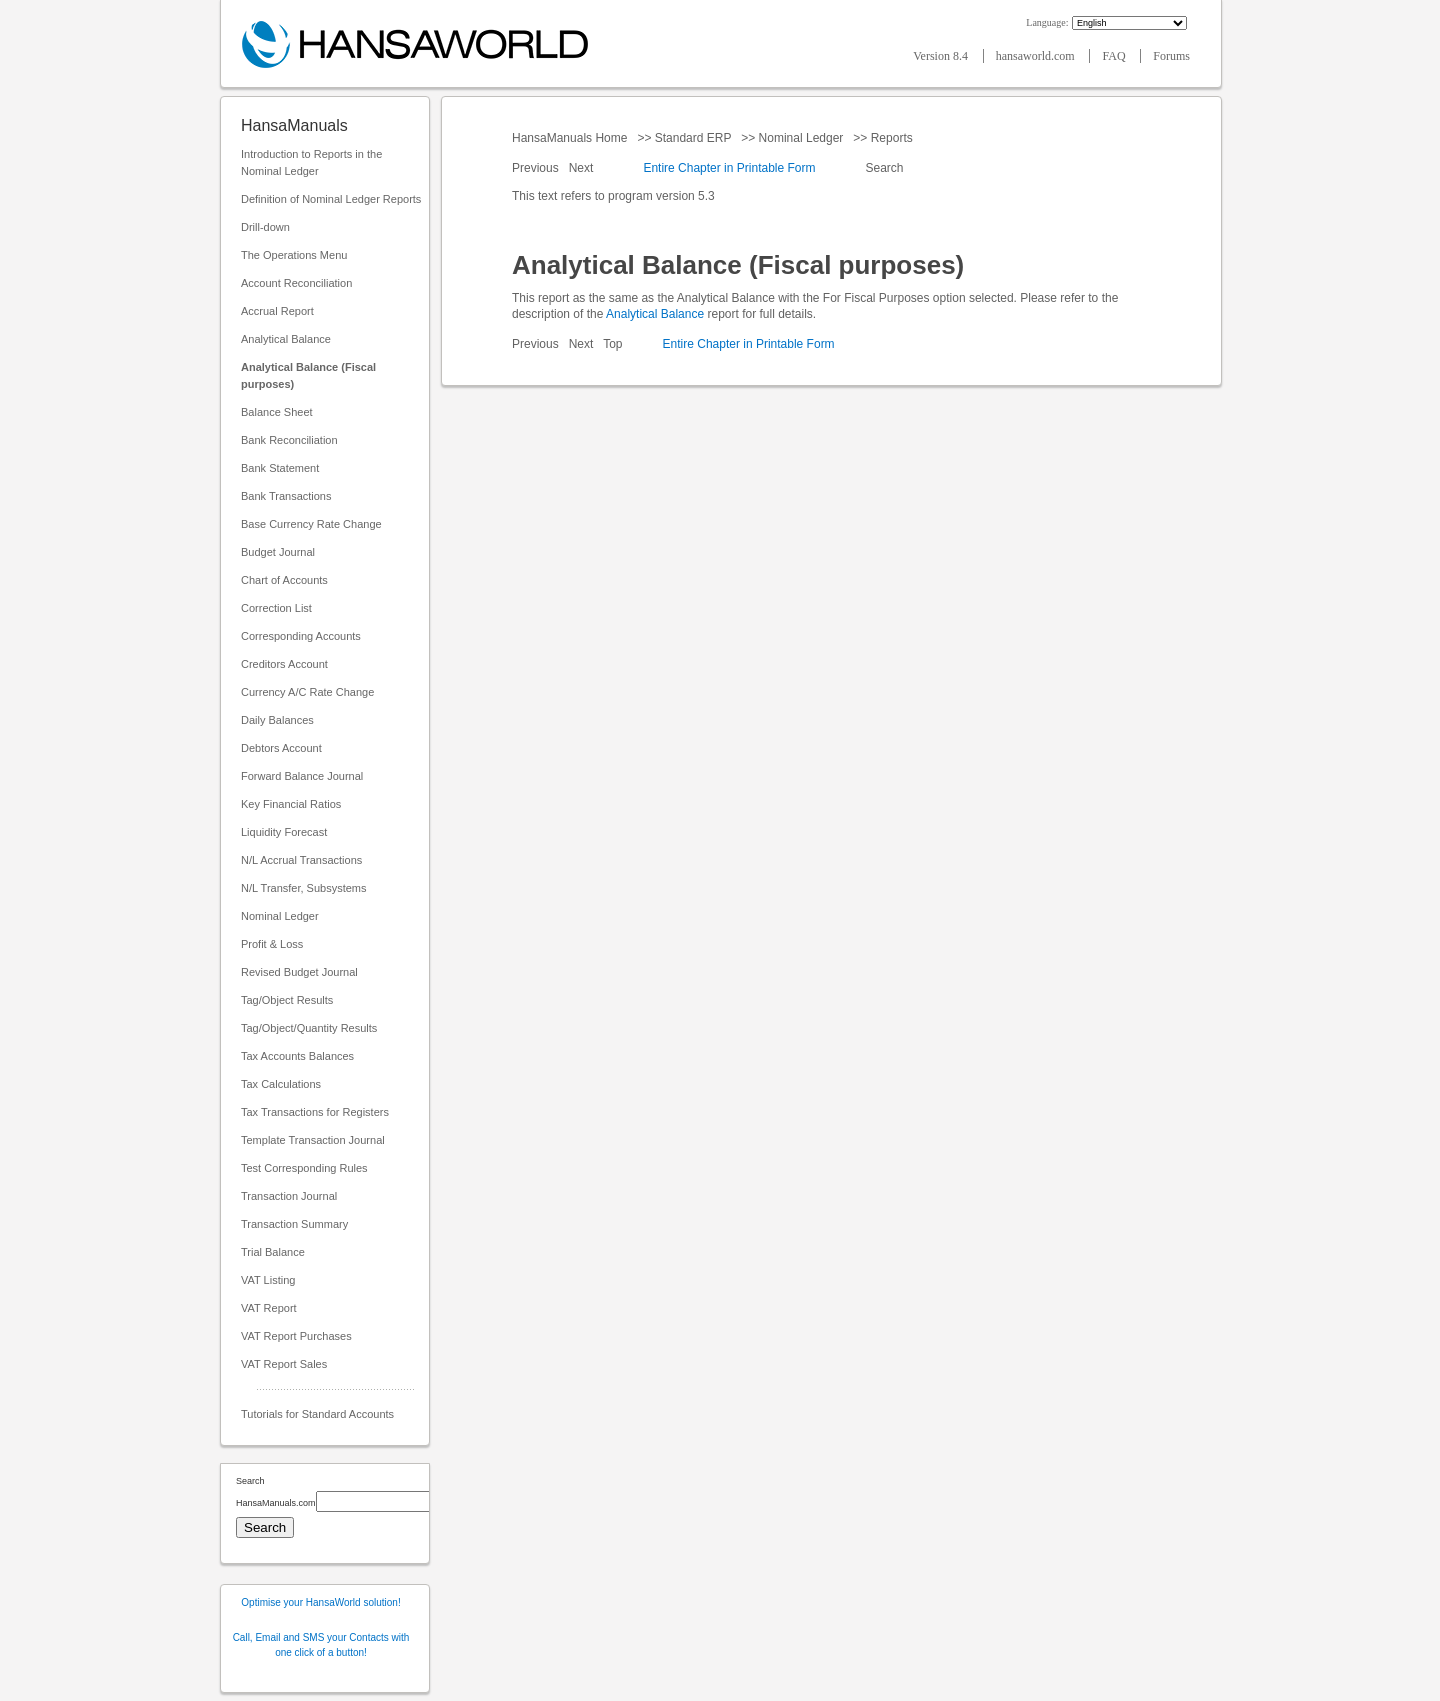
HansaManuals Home (571, 138)
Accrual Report (277, 311)
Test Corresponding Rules (304, 1168)
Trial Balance (273, 1252)
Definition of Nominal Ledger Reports (331, 199)
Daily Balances (277, 720)
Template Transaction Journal (313, 1140)
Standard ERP (692, 138)
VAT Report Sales (284, 1364)
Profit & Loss (272, 944)
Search (884, 168)
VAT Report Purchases (296, 1336)
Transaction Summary (294, 1224)
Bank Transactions (286, 496)
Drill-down (265, 227)
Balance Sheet (277, 412)
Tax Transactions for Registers (315, 1112)
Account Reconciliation (296, 283)
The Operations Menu (294, 255)
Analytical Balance (286, 339)
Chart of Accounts (284, 580)
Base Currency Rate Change (311, 524)
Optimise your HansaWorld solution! (320, 1602)
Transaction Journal (289, 1196)
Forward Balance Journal (302, 776)
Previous (537, 168)
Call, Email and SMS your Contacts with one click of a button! (321, 1645)
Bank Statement (280, 468)
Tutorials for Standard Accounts (317, 1414)
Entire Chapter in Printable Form (729, 168)
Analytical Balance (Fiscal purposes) (308, 375)
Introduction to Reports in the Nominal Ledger (311, 162)
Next (583, 168)
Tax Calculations (281, 1084)
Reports (891, 138)
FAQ (1115, 56)
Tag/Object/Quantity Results (309, 1028)
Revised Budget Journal (299, 972)
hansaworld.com (1037, 56)
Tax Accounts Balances (297, 1056)
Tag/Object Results (287, 1000)
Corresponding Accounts (301, 636)
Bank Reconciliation (289, 440)
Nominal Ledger (280, 916)
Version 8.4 (942, 56)
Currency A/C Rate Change (307, 692)
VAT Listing (268, 1280)
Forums (1171, 56)
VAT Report (269, 1308)
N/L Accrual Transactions (301, 860)
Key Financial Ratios (291, 804)
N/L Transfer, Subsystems (304, 888)
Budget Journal (278, 552)
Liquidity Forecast (284, 832)
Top (612, 344)
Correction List (276, 608)
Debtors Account (281, 748)
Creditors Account (284, 664)
